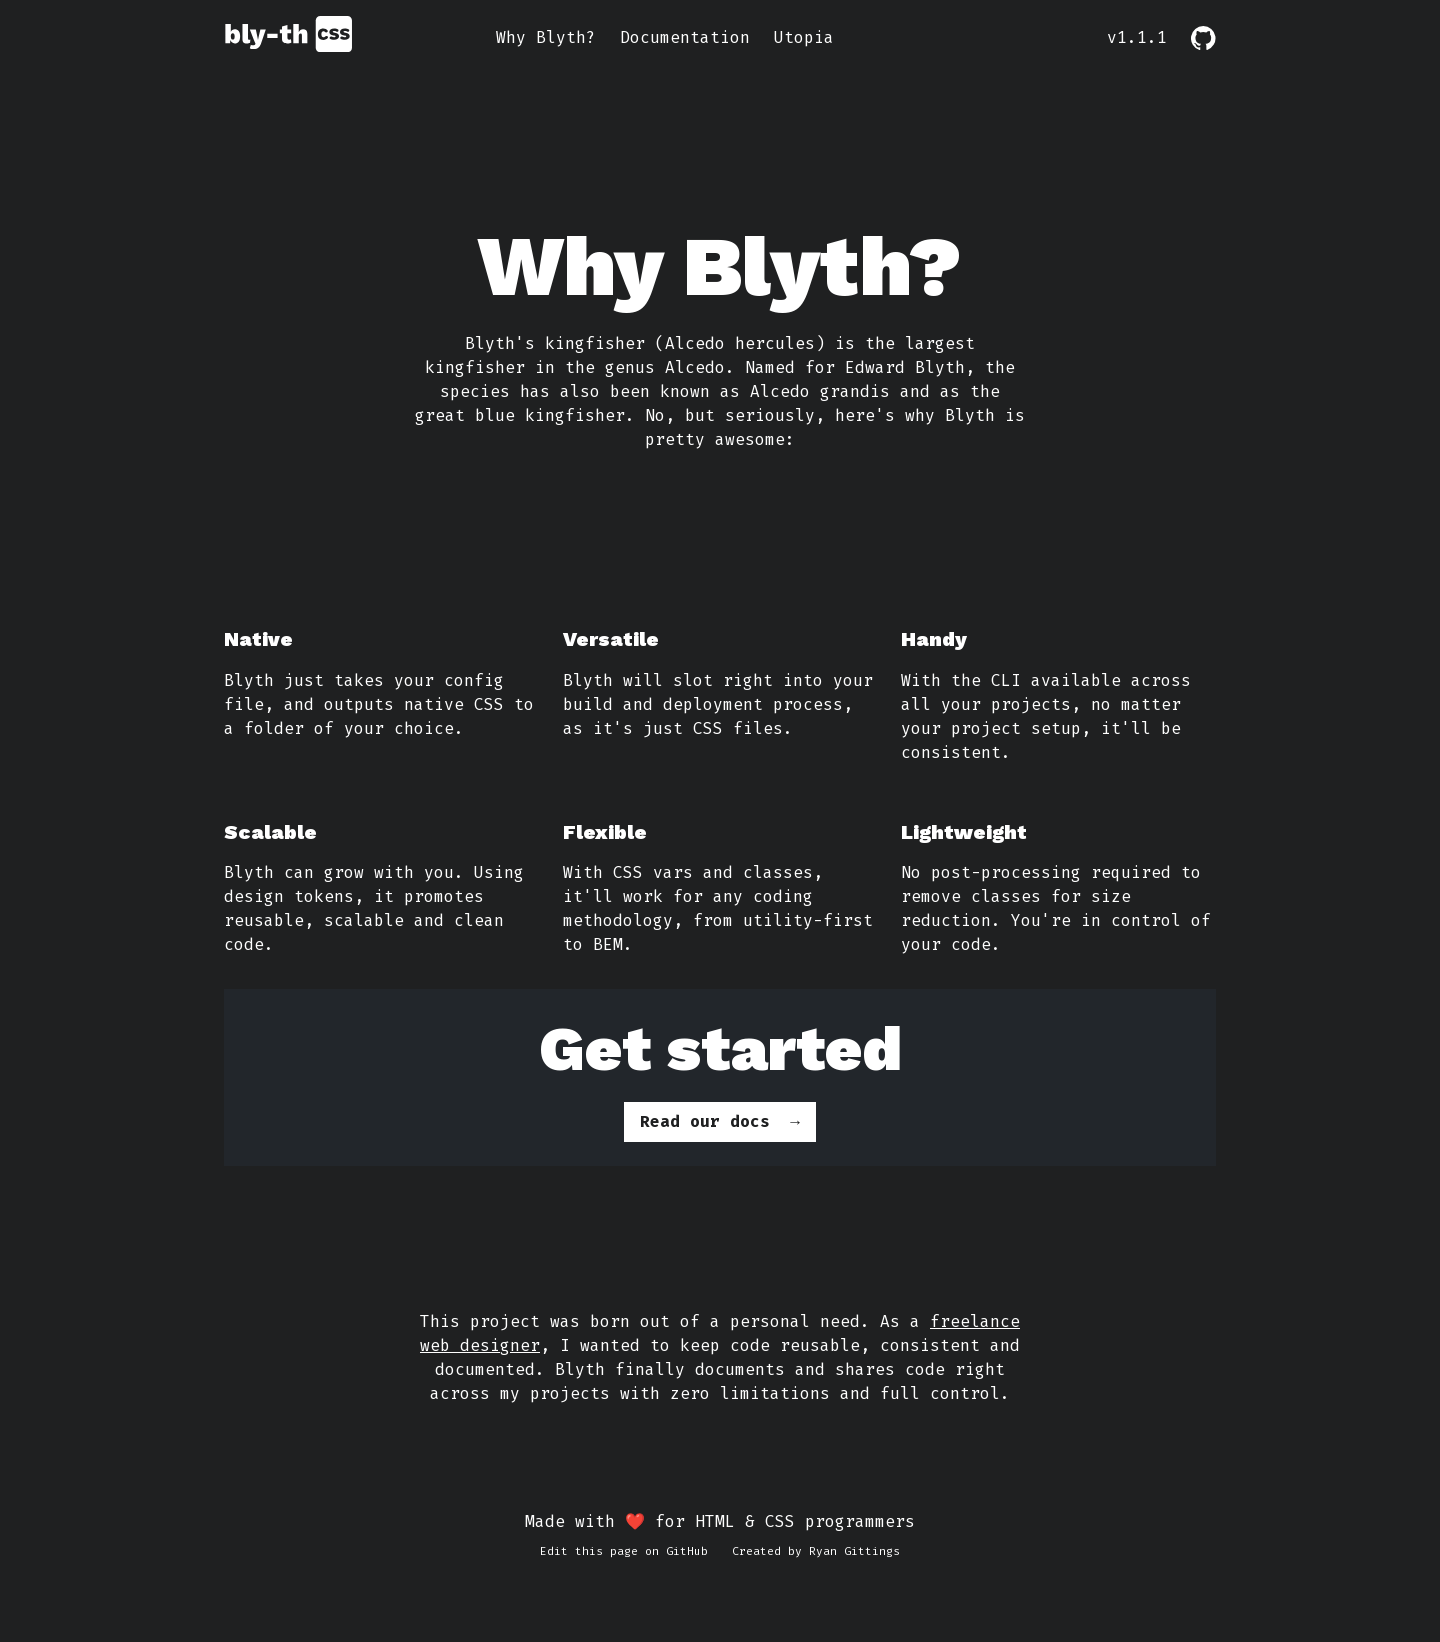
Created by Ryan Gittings (816, 1551)
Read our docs (705, 1121)
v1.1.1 (1137, 37)
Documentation (685, 37)
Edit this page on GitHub (624, 1551)
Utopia (804, 37)
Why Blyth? (546, 37)
